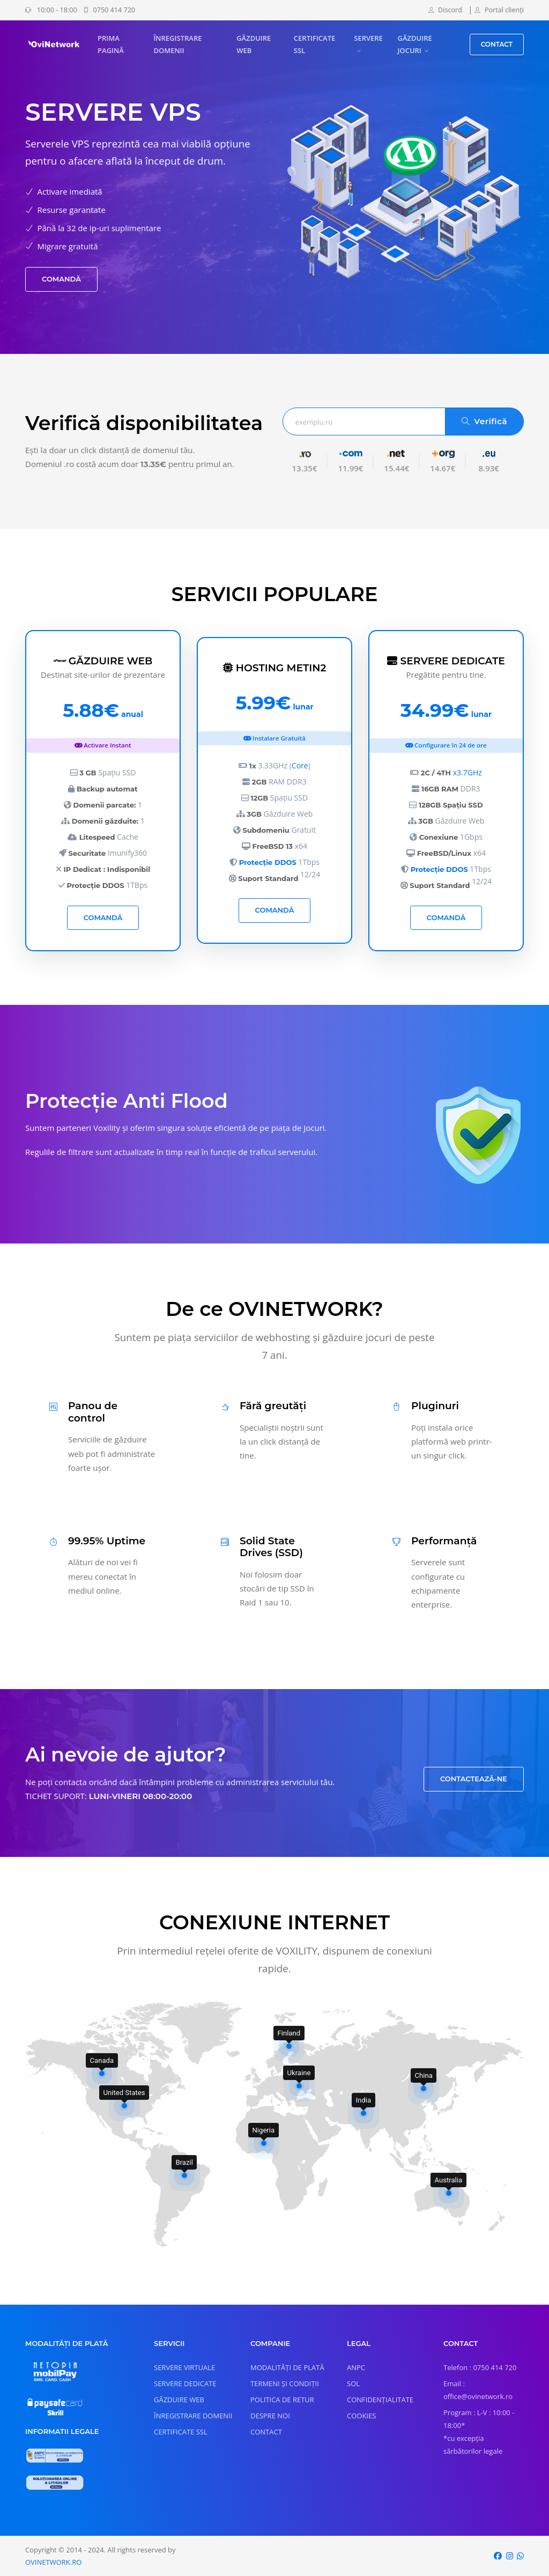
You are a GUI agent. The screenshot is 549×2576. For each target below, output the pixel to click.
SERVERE (368, 38)
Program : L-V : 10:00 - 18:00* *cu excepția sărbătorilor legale (478, 2432)
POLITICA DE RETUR (282, 2399)
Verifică (484, 421)
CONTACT (497, 44)
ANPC (356, 2367)
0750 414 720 (109, 9)
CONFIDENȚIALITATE (380, 2399)
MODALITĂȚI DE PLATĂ (287, 2367)
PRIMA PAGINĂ (111, 44)
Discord (445, 9)
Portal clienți (499, 9)
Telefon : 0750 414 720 (479, 2367)
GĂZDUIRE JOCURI (415, 44)
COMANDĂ (61, 279)
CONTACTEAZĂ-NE (473, 1778)
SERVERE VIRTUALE (184, 2367)
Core (300, 765)
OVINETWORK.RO (53, 2562)
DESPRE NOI (270, 2415)
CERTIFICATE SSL (314, 44)
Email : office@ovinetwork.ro (478, 2390)
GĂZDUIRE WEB (253, 44)
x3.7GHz (467, 772)
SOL (353, 2383)
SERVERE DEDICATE (185, 2383)
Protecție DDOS (267, 862)
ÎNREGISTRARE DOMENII (177, 44)
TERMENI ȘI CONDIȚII (284, 2383)
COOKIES (361, 2415)
